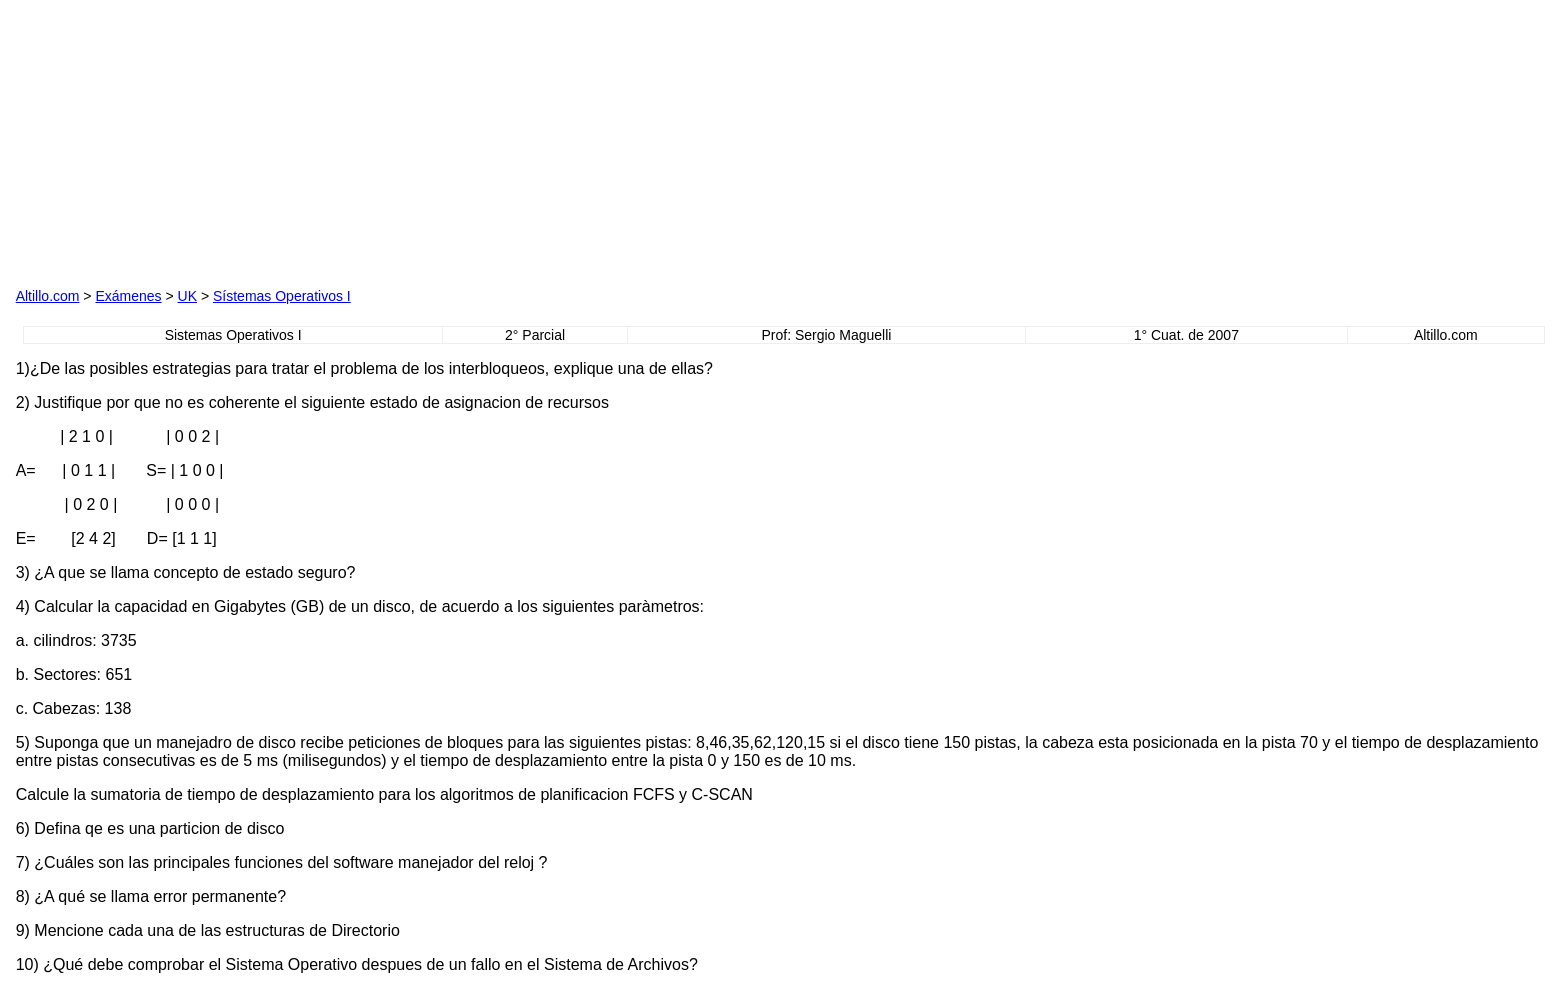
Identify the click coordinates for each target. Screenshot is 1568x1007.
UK (187, 296)
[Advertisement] (557, 141)
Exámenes (128, 296)
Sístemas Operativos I (282, 296)
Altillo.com (48, 296)
